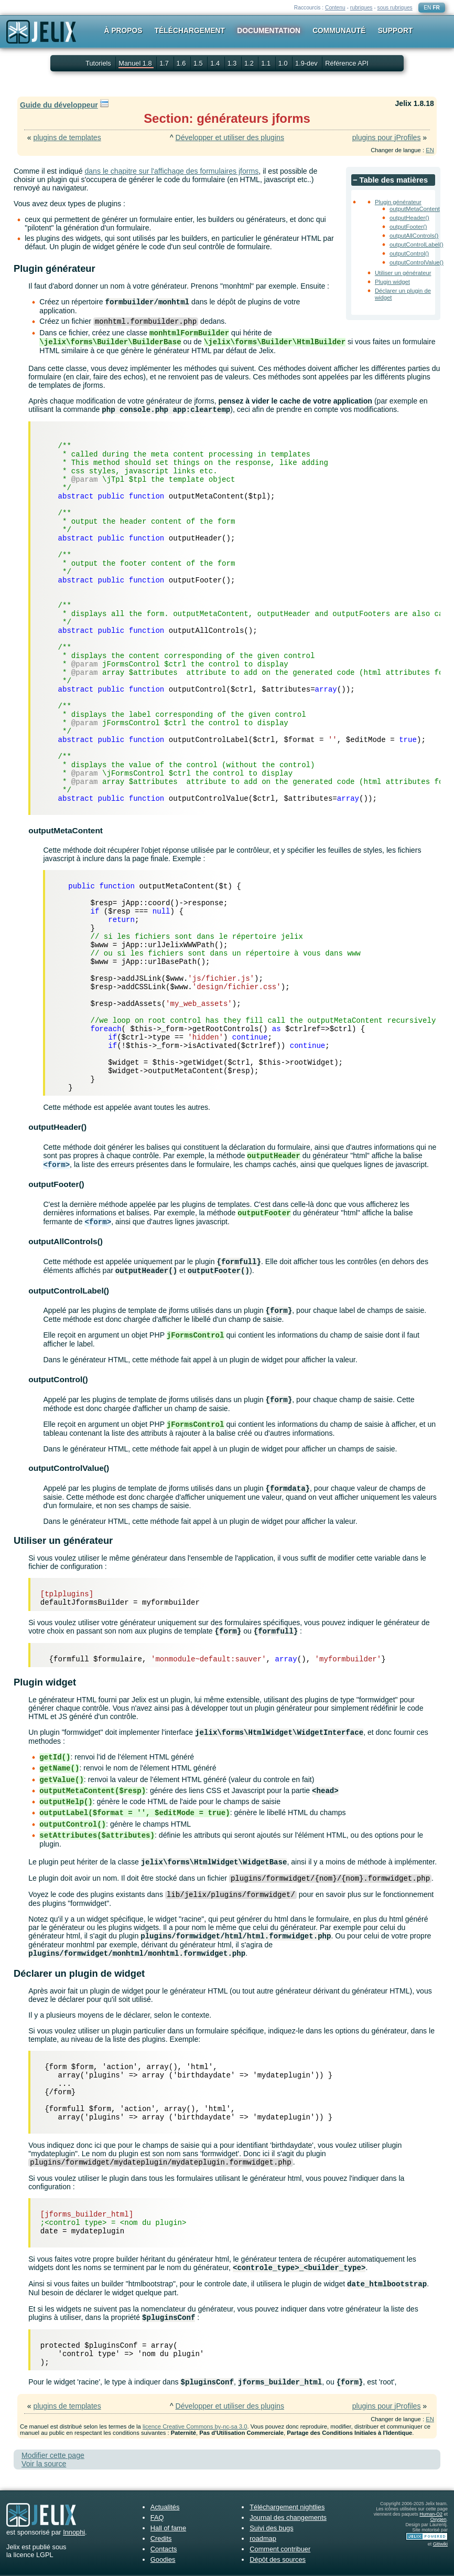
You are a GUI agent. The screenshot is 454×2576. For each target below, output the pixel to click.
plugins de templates (67, 137)
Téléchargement (190, 30)
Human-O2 (430, 2514)
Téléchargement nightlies (287, 2507)
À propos (123, 30)
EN (427, 7)
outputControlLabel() (417, 244)
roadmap (263, 2538)
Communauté (338, 30)
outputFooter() (408, 227)
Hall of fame (168, 2528)
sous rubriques (395, 7)
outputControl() (409, 253)
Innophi (74, 2532)
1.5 (198, 63)
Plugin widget (392, 282)
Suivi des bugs (271, 2528)
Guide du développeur (59, 105)
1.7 (164, 63)
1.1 (266, 63)
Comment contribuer (280, 2549)
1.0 (283, 63)
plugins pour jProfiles (386, 137)
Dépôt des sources (278, 2559)
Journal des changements (288, 2517)
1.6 (182, 63)
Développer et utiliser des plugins (230, 137)
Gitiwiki (440, 2544)
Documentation (268, 30)
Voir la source (43, 2464)
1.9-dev (307, 63)
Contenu (335, 7)
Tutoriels (98, 63)
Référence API (347, 63)
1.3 (233, 63)
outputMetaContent (415, 209)
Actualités (164, 2507)
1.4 (215, 63)
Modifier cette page (52, 2455)
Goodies (163, 2559)
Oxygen (438, 2519)
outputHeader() (409, 218)
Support (395, 30)
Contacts (163, 2549)
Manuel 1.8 (136, 63)
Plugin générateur (398, 202)
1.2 (249, 63)
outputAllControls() (414, 235)
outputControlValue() (417, 262)
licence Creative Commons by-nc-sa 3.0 (195, 2426)
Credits (161, 2538)
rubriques (361, 7)
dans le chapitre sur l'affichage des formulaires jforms (171, 171)
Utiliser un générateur (403, 273)
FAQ (157, 2517)
